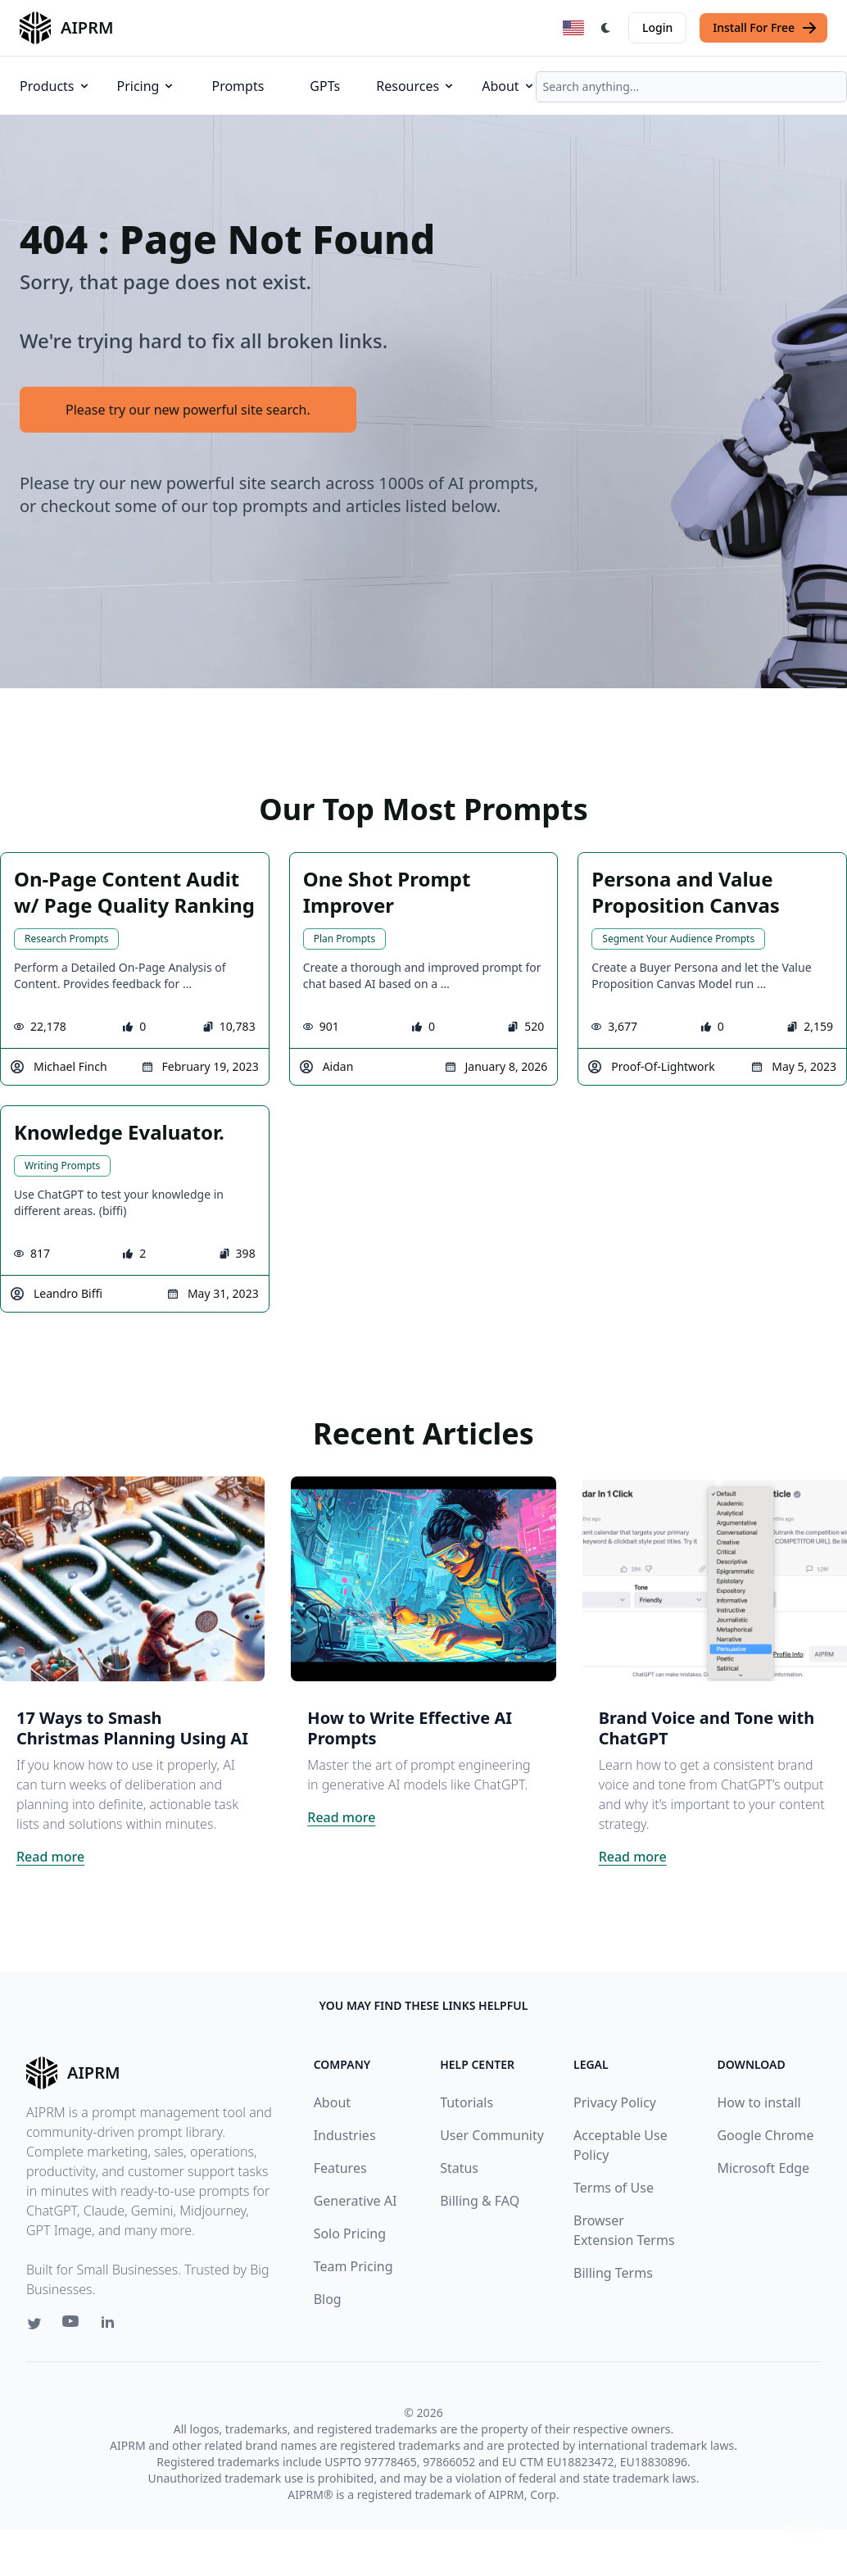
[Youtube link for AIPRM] (72, 2325)
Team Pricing (353, 2266)
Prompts (237, 86)
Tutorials (466, 2102)
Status (459, 2168)
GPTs (325, 86)
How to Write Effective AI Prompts (409, 1728)
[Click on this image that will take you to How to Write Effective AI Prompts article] (423, 1578)
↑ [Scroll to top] (804, 2533)
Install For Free (765, 28)
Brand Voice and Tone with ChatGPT (707, 1728)
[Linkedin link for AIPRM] (111, 2325)
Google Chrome (765, 2135)
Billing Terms (613, 2273)
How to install (758, 2102)
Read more (50, 1857)
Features (340, 2168)
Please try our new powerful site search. (188, 410)
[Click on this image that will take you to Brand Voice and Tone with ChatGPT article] (714, 1578)
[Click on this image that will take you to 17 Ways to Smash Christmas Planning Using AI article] (132, 1578)
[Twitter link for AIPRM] (34, 2323)
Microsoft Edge (763, 2168)
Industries (345, 2135)
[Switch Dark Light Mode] (606, 28)
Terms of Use (613, 2188)
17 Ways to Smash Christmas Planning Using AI (132, 1728)
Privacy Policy (614, 2102)
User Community (492, 2135)
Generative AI (355, 2201)
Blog (328, 2299)
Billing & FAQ (479, 2201)
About (508, 86)
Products (55, 86)
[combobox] (691, 86)
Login (657, 27)
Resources (415, 86)
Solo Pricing (350, 2234)
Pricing (146, 86)
